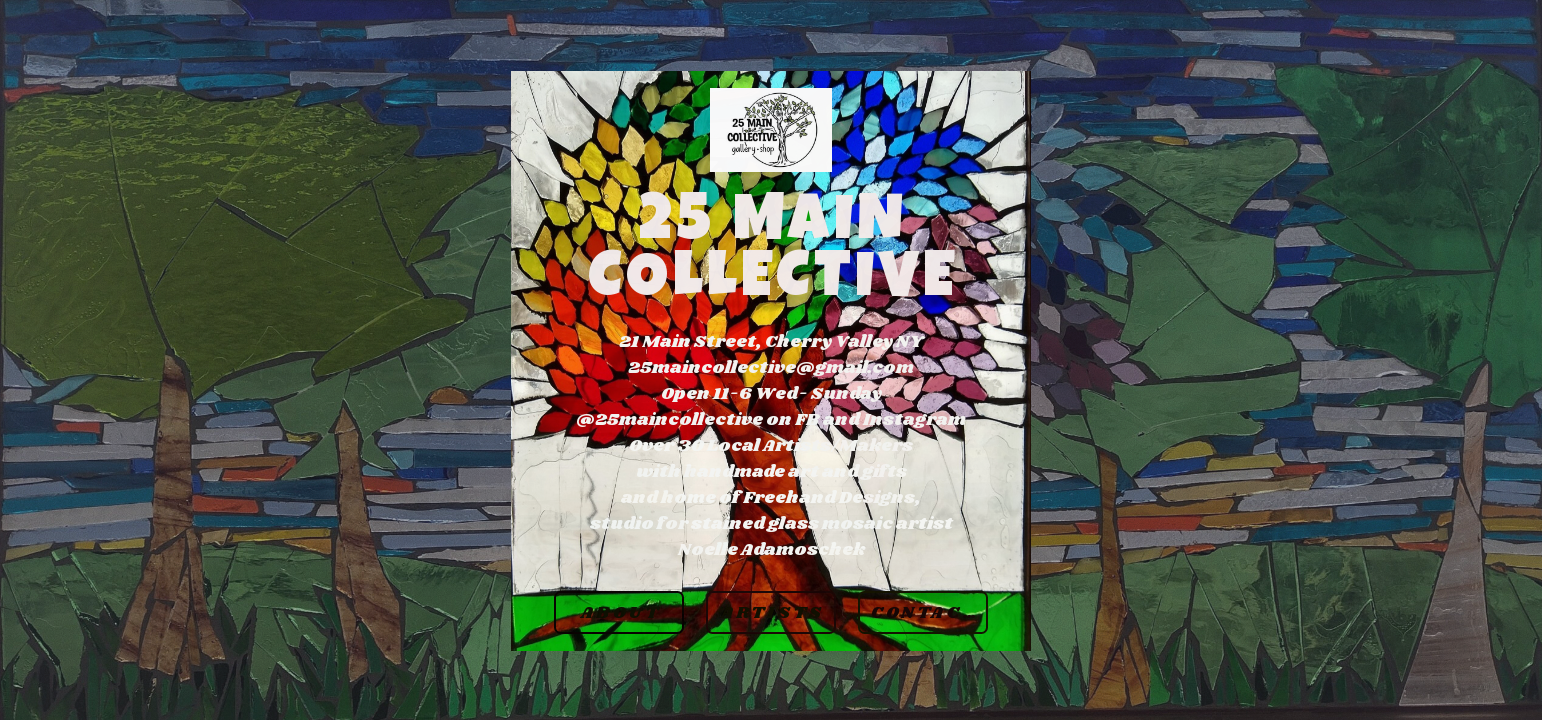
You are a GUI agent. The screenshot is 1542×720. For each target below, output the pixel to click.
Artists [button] (772, 613)
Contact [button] (924, 613)
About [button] (621, 613)
